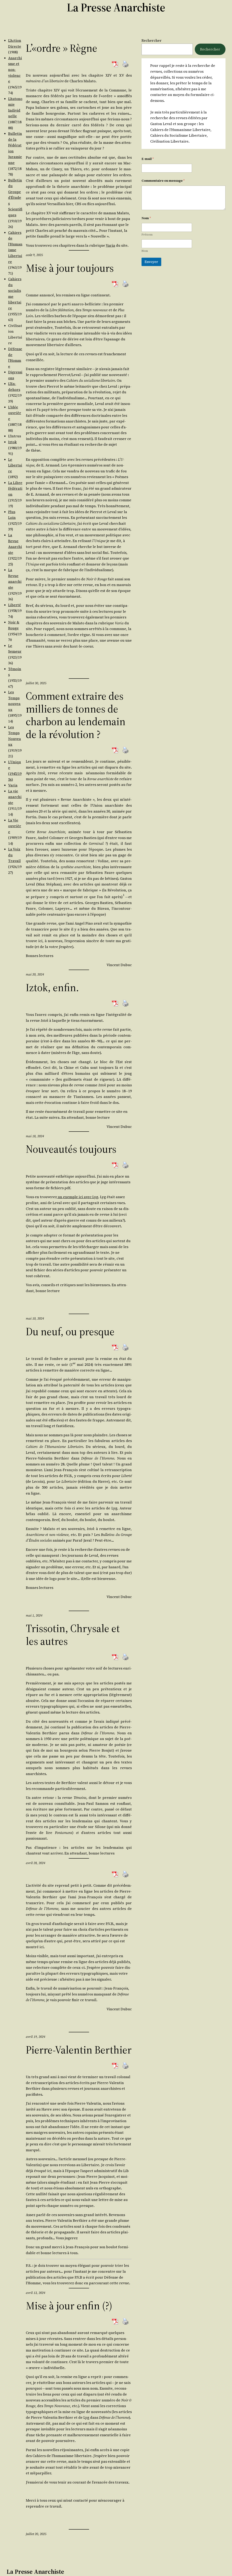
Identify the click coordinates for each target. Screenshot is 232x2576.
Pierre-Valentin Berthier (79, 2050)
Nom (145, 251)
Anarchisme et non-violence (15, 69)
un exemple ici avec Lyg (77, 1196)
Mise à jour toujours (70, 268)
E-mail (148, 159)
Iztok (12, 441)
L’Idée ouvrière (14, 413)
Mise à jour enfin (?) (69, 2305)
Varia (12, 785)
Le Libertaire (15, 465)
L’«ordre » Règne (61, 48)
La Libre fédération (15, 488)
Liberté (14, 604)
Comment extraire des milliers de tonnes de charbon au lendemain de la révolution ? (75, 715)
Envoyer (151, 261)
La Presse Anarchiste (35, 2571)
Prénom (147, 234)
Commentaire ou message (163, 181)
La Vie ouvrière (14, 826)
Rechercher (152, 40)
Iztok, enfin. (52, 987)
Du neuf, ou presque (70, 1331)
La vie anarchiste (15, 797)
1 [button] (123, 895)
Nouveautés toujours (71, 1149)
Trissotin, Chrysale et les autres (73, 1635)
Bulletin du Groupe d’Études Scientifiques (15, 198)
